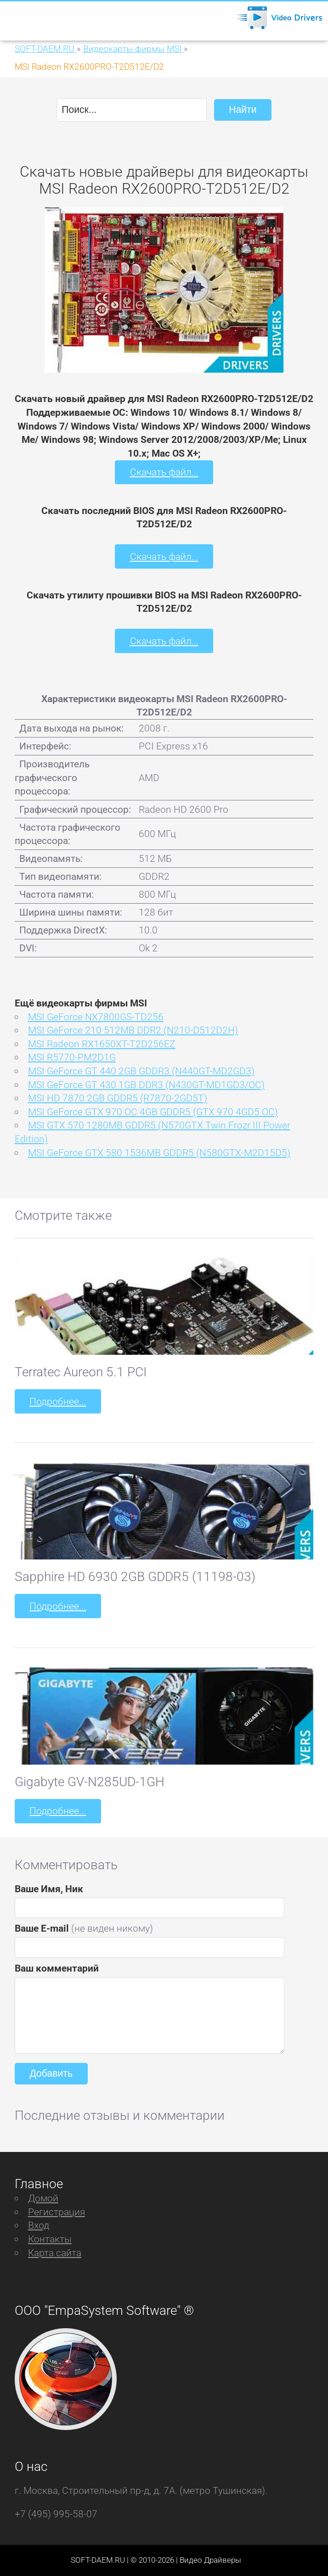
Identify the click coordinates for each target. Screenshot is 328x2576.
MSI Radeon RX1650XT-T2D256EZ (101, 1044)
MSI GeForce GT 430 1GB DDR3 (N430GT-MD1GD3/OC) (146, 1084)
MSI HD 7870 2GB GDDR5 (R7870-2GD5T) (117, 1098)
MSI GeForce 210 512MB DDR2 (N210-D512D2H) (133, 1030)
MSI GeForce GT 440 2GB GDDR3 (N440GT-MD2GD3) (141, 1071)
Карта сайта (54, 2252)
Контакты (50, 2239)
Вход (38, 2225)
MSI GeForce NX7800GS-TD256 (96, 1017)
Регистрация (56, 2212)
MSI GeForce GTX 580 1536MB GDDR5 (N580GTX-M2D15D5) (159, 1152)
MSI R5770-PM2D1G (72, 1057)
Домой (43, 2198)
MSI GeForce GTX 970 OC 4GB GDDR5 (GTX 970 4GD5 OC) (153, 1112)
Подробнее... (57, 1401)
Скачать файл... (164, 472)
